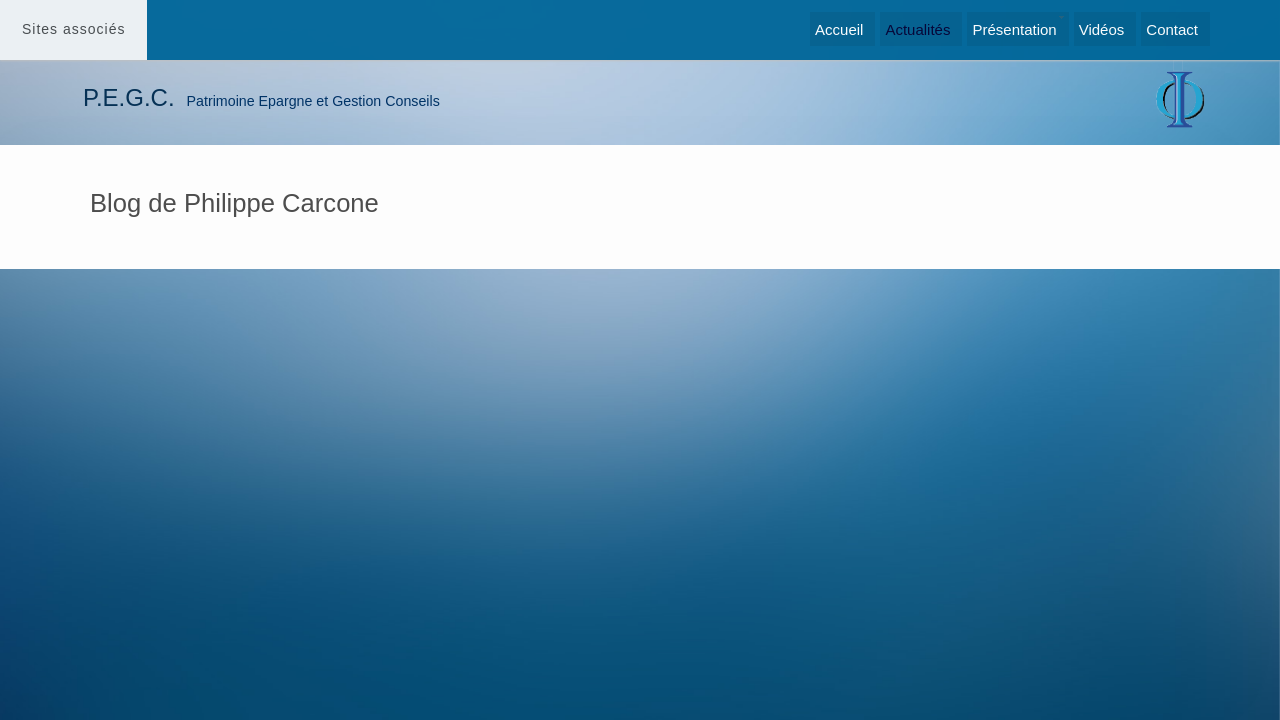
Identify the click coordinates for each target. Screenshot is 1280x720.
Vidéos (1102, 29)
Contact (1172, 29)
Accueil (839, 29)
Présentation (1014, 29)
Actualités (917, 29)
